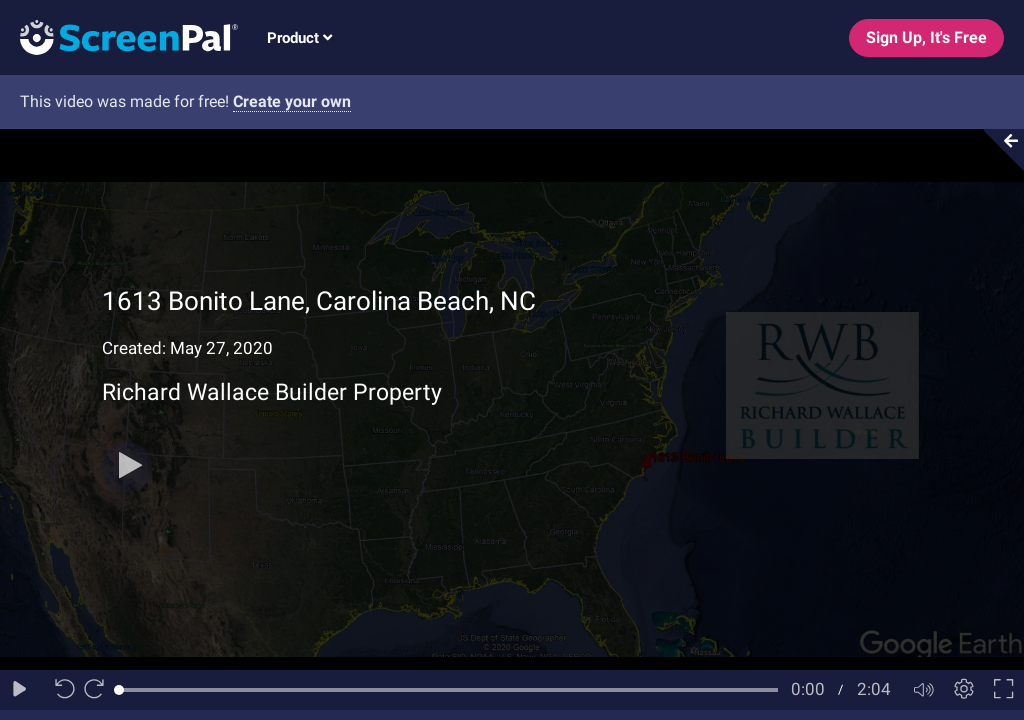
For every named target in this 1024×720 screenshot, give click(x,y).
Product (299, 38)
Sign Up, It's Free (926, 37)
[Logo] (119, 36)
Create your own (292, 101)
